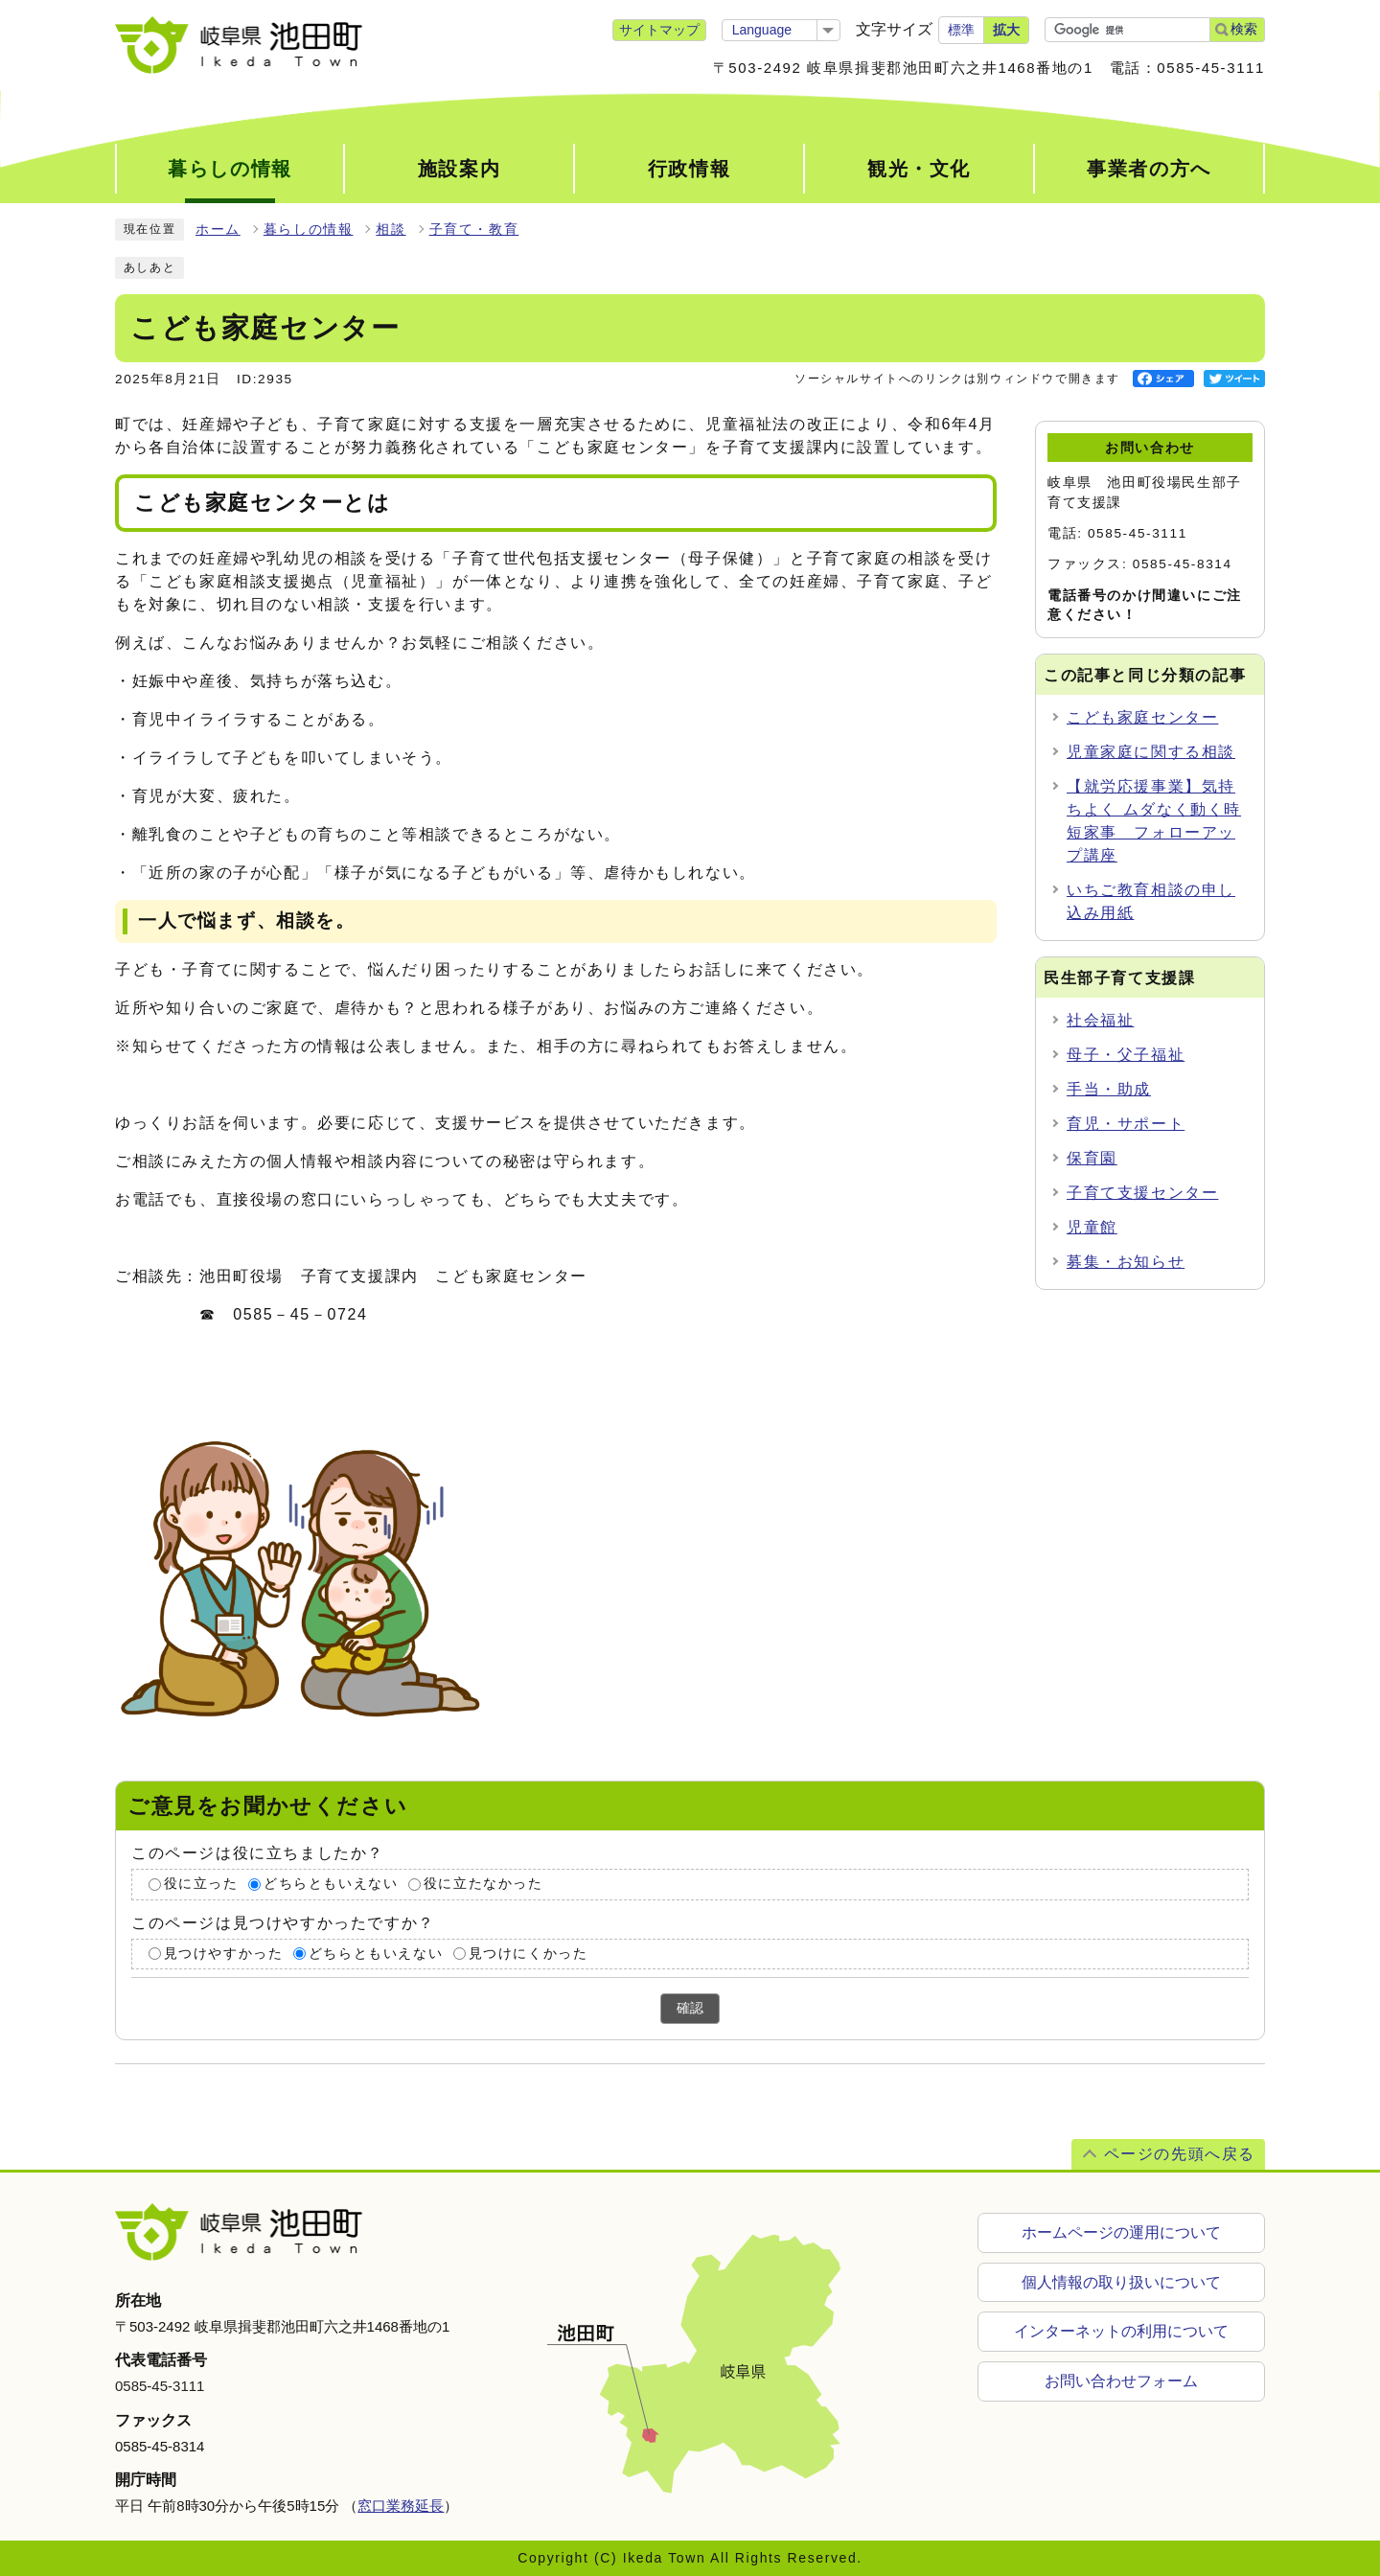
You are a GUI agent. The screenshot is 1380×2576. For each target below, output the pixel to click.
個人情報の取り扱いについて (1121, 2282)
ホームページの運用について (1121, 2232)
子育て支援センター (1142, 1192)
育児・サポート (1125, 1124)
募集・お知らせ (1125, 1262)
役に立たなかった (483, 1883)
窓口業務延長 (400, 2505)
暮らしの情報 (309, 229)
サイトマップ (659, 29)
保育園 (1092, 1158)
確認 (690, 2008)
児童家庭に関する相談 (1151, 752)
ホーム (218, 229)
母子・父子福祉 (1125, 1054)
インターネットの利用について (1121, 2332)
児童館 (1092, 1227)
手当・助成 (1109, 1089)
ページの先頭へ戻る (1179, 2154)
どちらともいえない (331, 1883)
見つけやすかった (224, 1953)
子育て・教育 (474, 229)
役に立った (201, 1883)
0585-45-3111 (159, 2386)
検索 (1243, 28)
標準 (961, 29)
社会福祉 (1100, 1020)
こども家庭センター (1142, 717)
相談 (390, 229)
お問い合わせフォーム (1121, 2382)
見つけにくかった (528, 1953)
